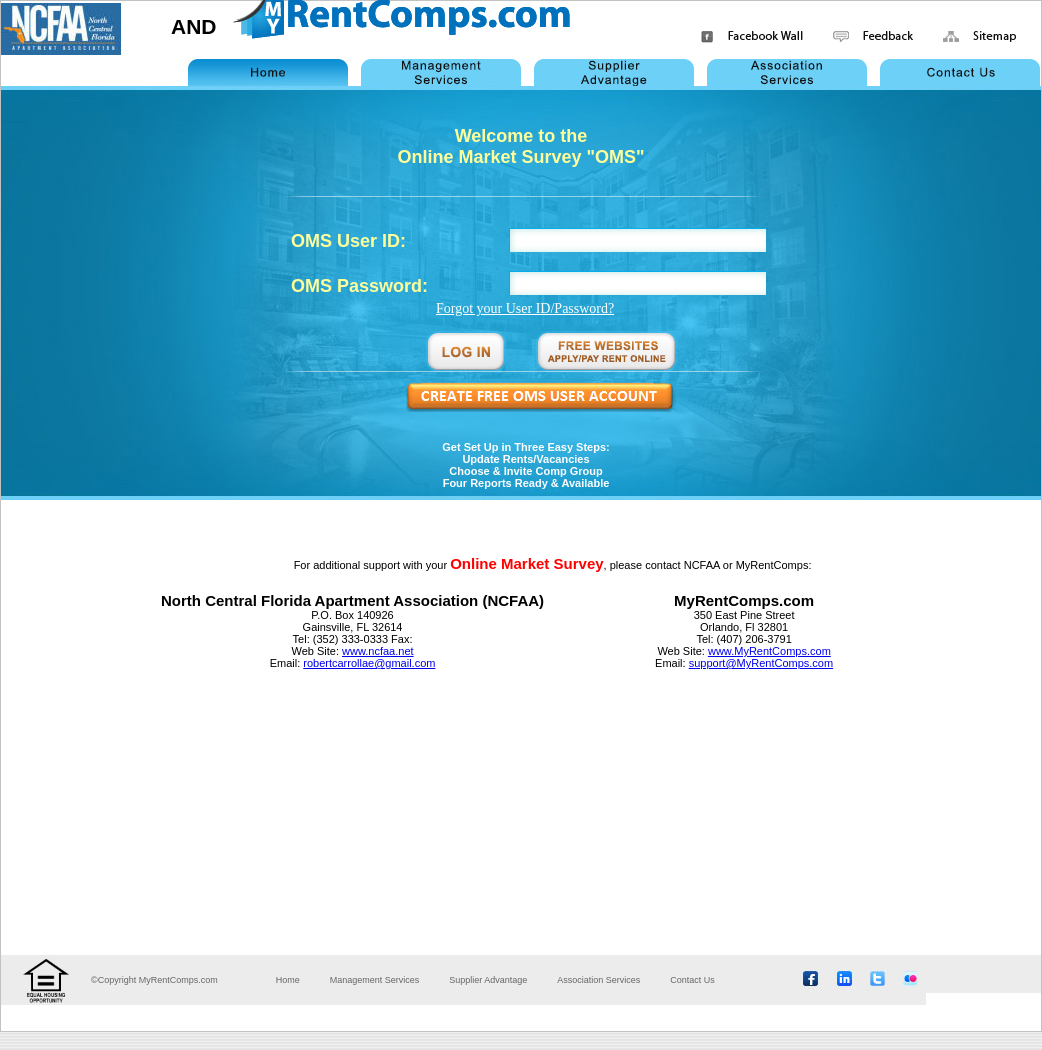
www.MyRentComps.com (769, 651)
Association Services (598, 980)
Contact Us (692, 980)
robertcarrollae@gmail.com (369, 663)
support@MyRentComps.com (761, 663)
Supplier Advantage (488, 980)
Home (288, 980)
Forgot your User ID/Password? (525, 308)
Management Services (375, 980)
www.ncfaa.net (378, 651)
